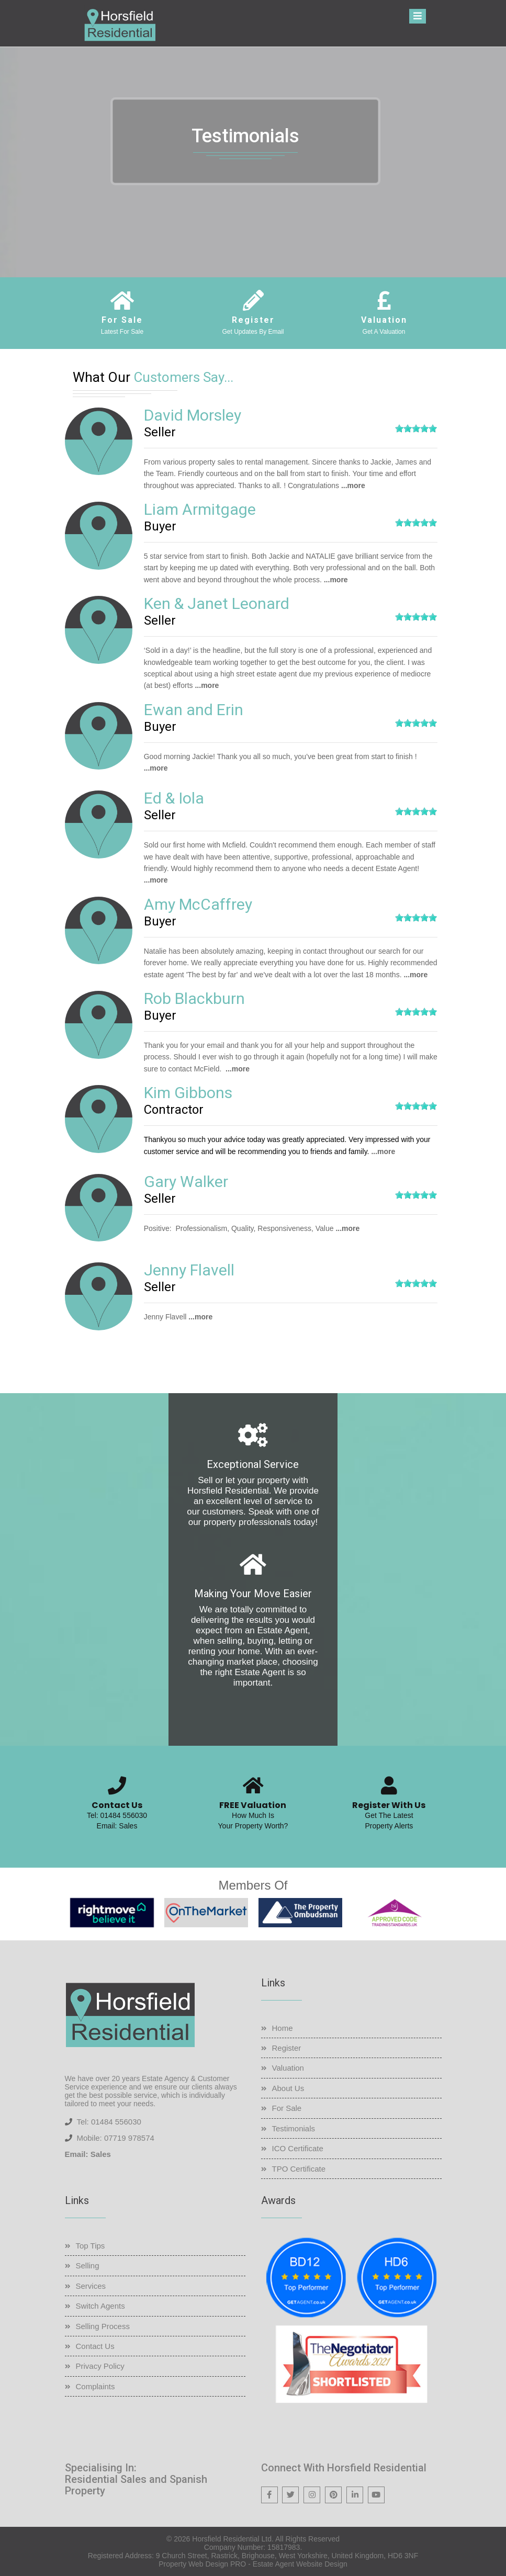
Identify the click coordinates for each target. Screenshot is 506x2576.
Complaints (95, 2386)
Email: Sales (117, 1826)
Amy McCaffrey (198, 904)
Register (286, 2047)
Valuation (288, 2067)
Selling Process (103, 2326)
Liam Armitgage (200, 509)
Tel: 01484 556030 (117, 1815)
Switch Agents (100, 2305)
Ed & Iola (174, 798)
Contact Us (95, 2346)
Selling (87, 2265)
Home (282, 2028)
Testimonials (294, 2128)
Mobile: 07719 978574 (115, 2137)
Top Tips (90, 2245)
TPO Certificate (299, 2168)
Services (91, 2285)
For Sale (287, 2108)
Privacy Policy (100, 2366)
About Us (288, 2088)
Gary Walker (186, 1181)
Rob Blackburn (194, 998)
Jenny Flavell (189, 1270)
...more (353, 485)
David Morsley (192, 415)
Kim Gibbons (188, 1092)
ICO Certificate (297, 2148)
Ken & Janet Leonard (216, 603)
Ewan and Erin (193, 710)
